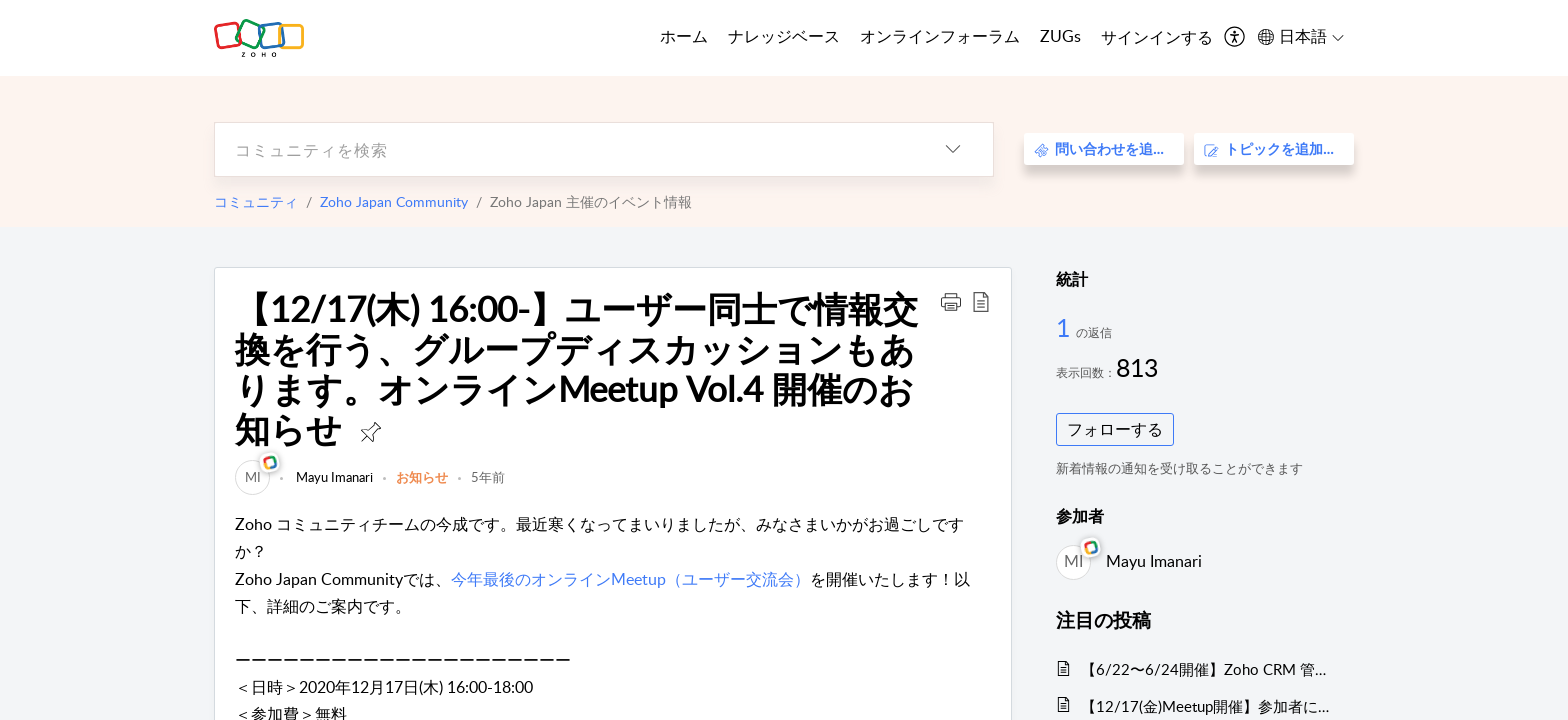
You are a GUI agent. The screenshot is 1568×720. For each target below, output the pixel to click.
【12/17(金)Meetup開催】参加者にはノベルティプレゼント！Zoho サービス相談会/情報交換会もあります (1207, 706)
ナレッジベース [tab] (784, 36)
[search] (564, 149)
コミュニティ (256, 201)
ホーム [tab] (684, 36)
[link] (252, 477)
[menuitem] (1157, 38)
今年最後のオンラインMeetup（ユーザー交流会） (630, 579)
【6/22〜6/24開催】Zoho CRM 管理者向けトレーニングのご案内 (1207, 669)
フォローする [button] (1115, 429)
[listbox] (953, 149)
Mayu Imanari (333, 477)
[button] (951, 301)
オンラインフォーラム (940, 36)
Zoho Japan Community (394, 201)
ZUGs (1060, 36)
